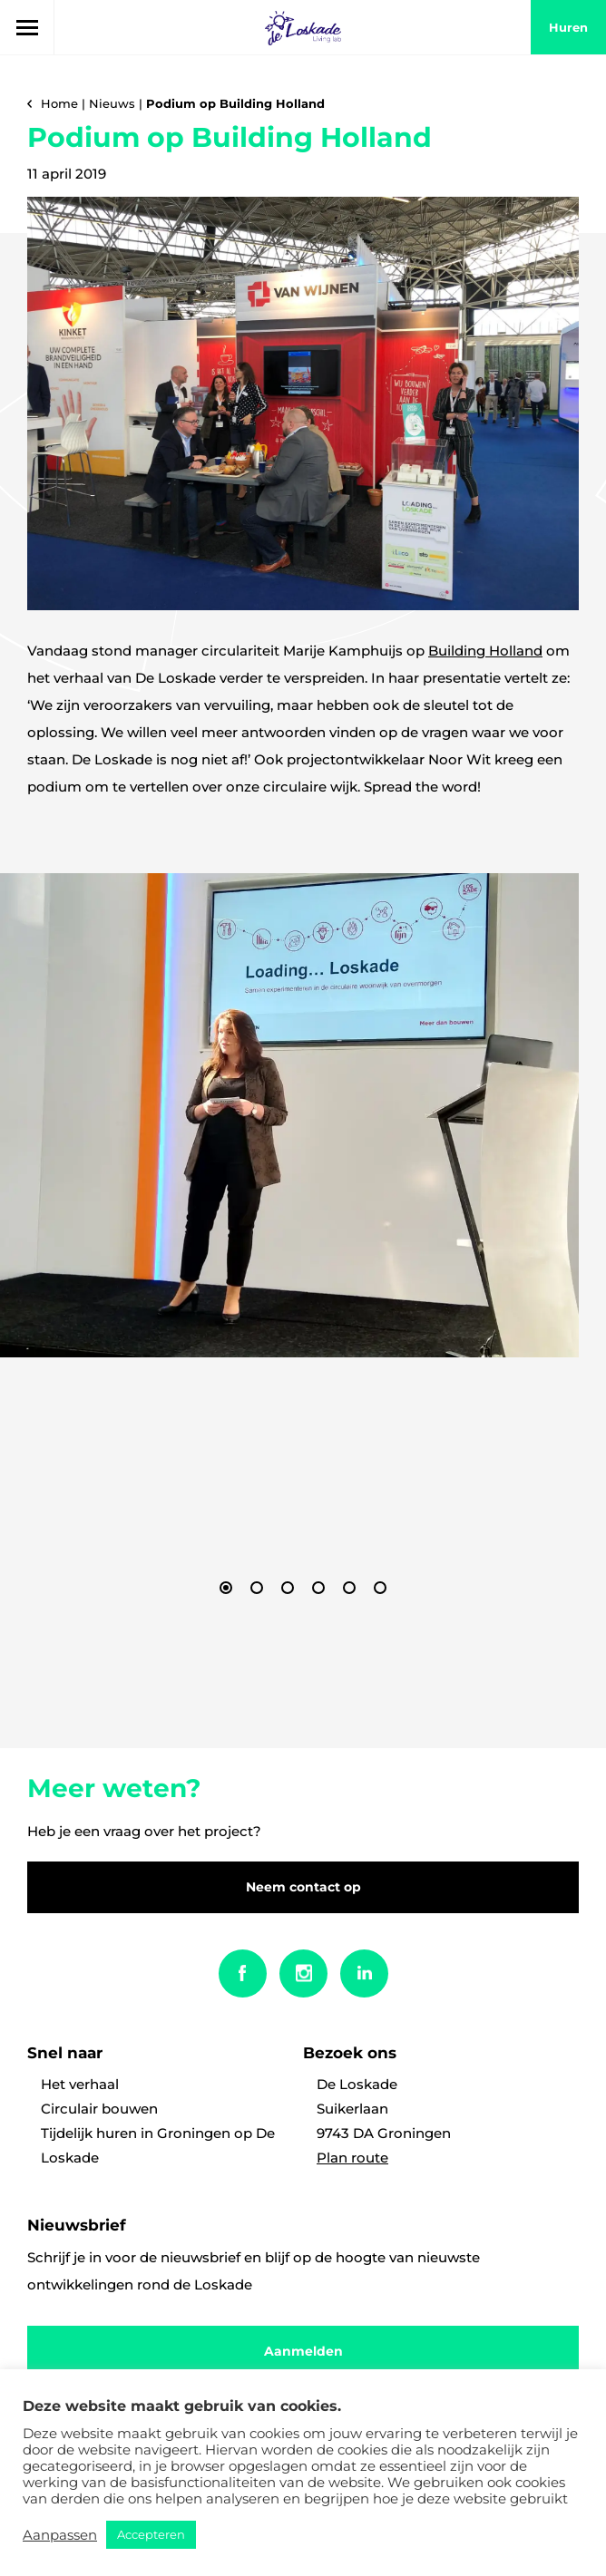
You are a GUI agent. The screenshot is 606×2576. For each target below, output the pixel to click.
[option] (289, 1115)
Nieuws (112, 103)
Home (59, 103)
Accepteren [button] (151, 2534)
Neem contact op (303, 1887)
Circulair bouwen (99, 2108)
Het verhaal (80, 2084)
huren (568, 27)
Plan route (352, 2157)
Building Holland (485, 650)
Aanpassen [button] (60, 2535)
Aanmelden (303, 2351)
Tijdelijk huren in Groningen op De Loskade (158, 2145)
